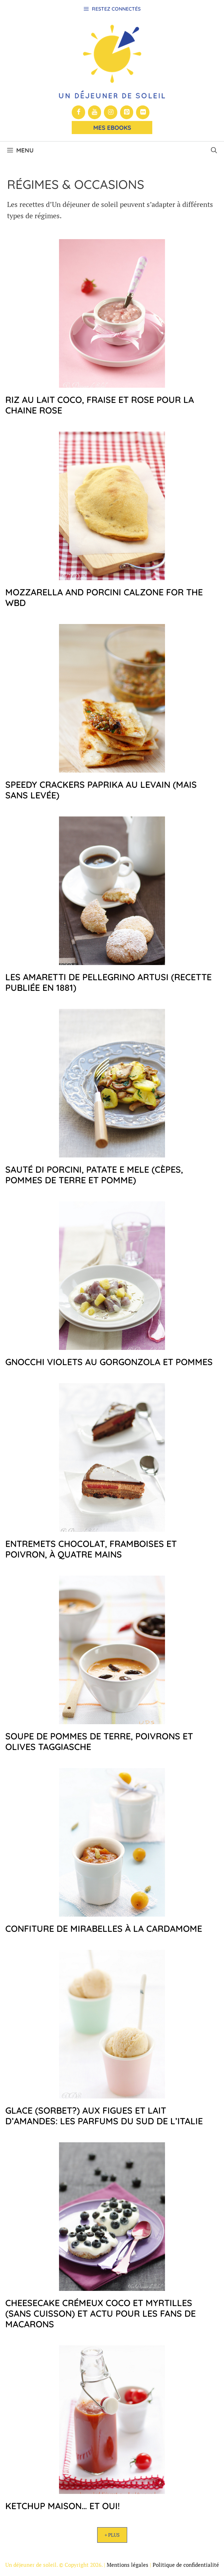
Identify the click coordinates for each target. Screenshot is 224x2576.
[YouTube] (94, 112)
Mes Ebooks (112, 127)
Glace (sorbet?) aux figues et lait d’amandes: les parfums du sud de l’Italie (104, 2115)
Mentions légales (127, 2564)
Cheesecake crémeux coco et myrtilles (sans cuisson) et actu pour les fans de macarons (100, 2313)
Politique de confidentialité (186, 2564)
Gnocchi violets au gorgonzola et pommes (109, 1361)
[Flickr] (142, 112)
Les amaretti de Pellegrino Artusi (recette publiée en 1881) (108, 982)
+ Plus (112, 2534)
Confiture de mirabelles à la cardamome (103, 1928)
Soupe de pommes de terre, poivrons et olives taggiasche (99, 1741)
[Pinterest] (127, 112)
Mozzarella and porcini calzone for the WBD (104, 597)
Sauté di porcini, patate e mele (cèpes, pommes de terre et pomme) (94, 1174)
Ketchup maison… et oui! (62, 2505)
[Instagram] (110, 112)
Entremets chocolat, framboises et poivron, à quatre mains (91, 1549)
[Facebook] (78, 112)
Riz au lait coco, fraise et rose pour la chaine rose (99, 405)
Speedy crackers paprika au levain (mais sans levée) (101, 790)
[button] (214, 150)
